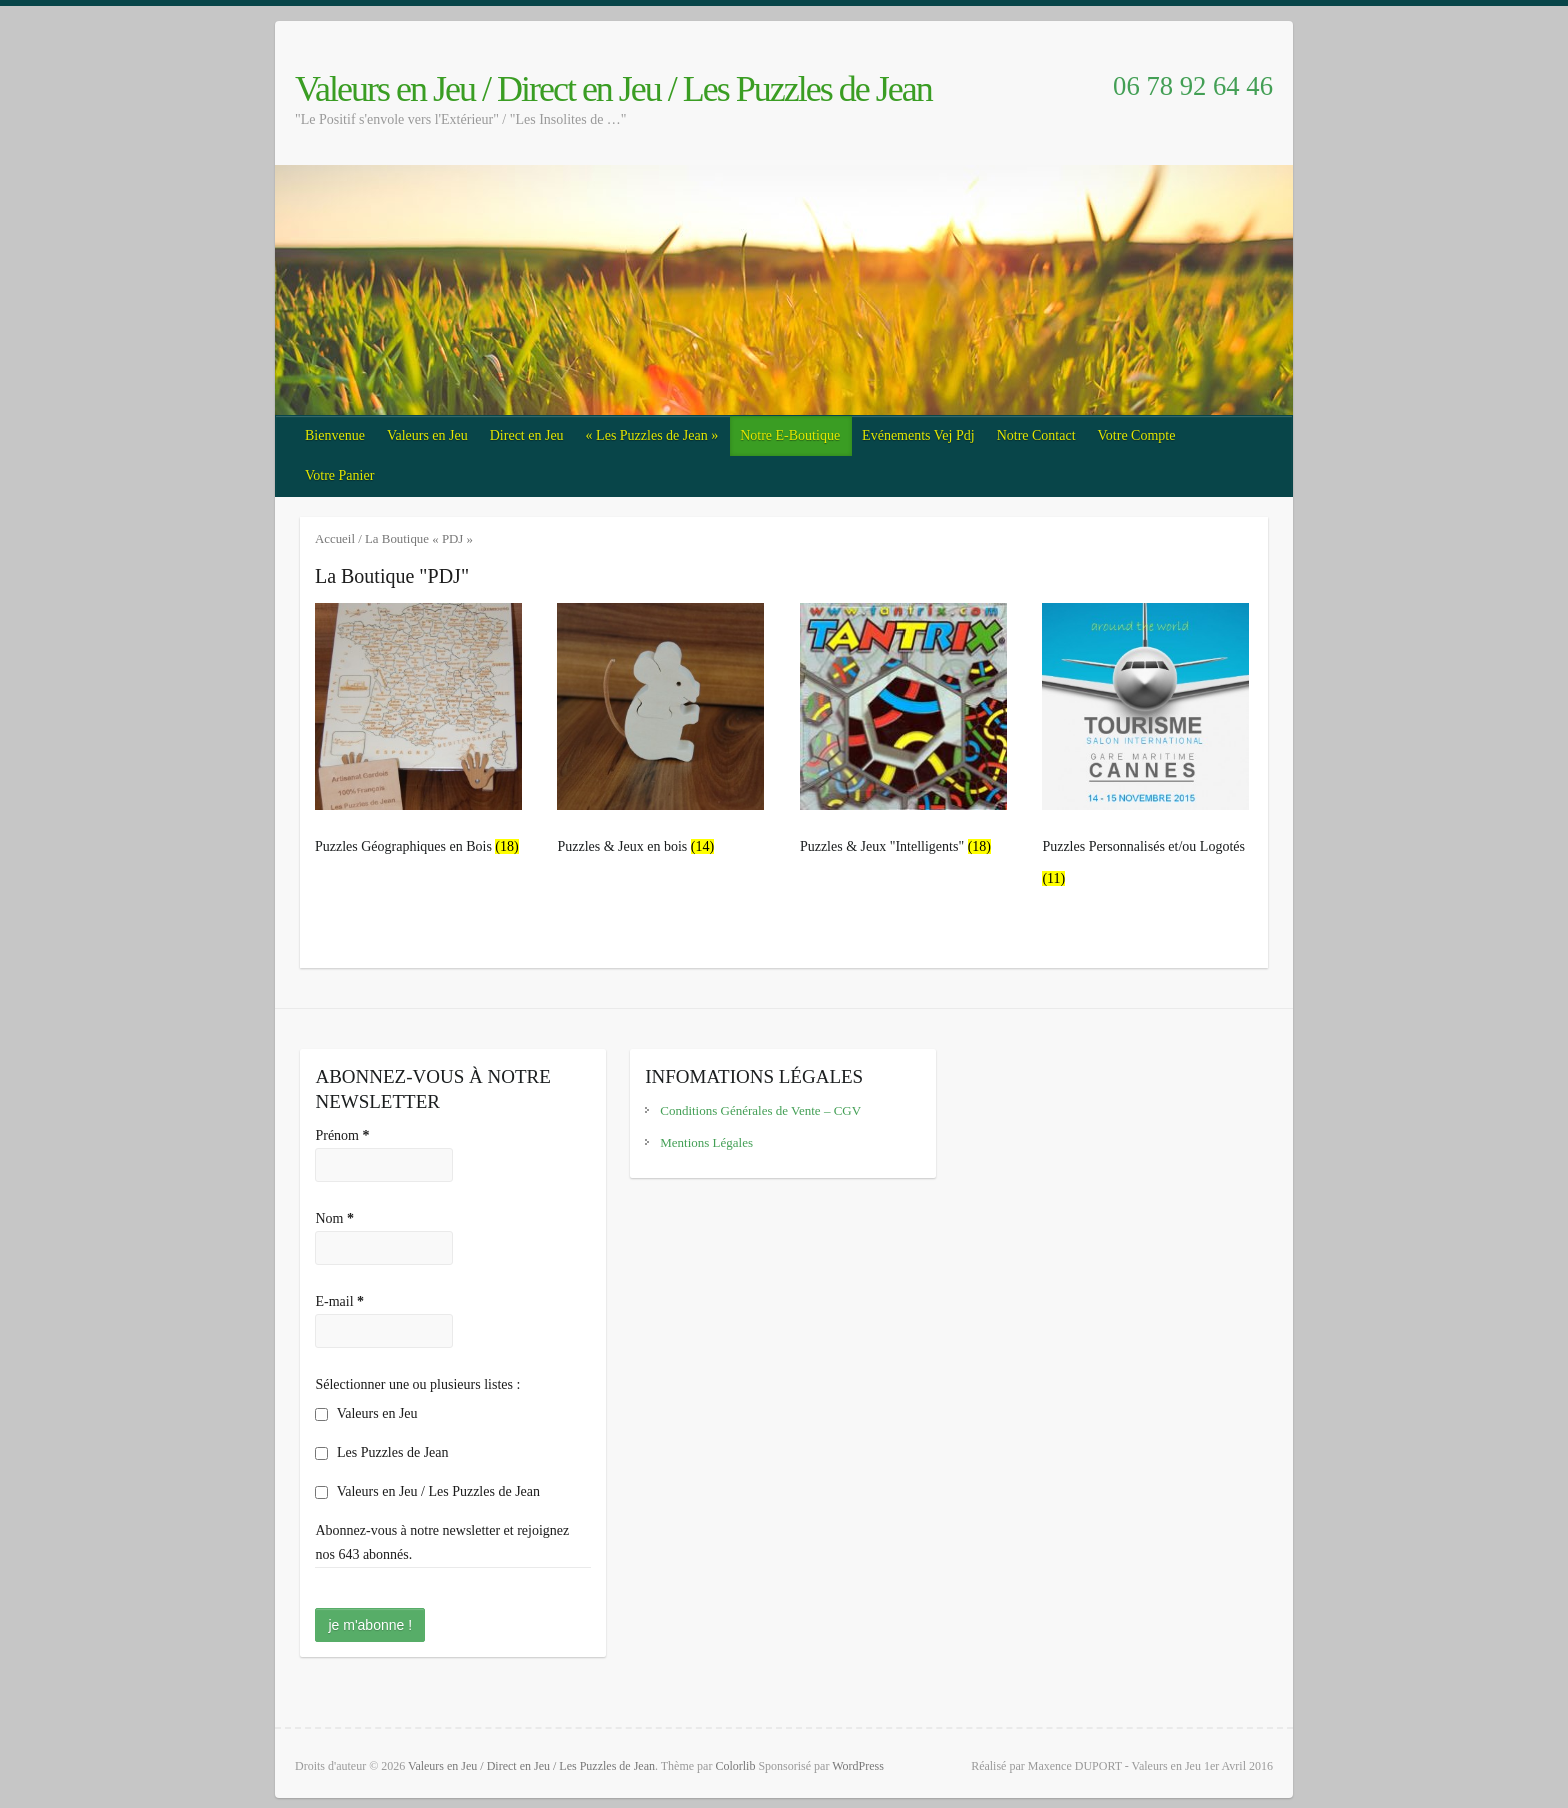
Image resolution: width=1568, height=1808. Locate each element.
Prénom (342, 1135)
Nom (334, 1218)
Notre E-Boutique (790, 435)
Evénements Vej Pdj (918, 435)
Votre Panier (339, 475)
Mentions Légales (706, 1142)
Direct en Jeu (527, 435)
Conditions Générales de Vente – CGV (760, 1110)
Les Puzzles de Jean (381, 1452)
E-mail (339, 1301)
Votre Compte (1137, 435)
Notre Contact (1036, 435)
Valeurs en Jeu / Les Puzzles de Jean (427, 1491)
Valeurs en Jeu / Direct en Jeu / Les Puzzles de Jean (613, 89)
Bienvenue (335, 435)
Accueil (335, 539)
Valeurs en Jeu (427, 435)
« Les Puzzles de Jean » (652, 435)
